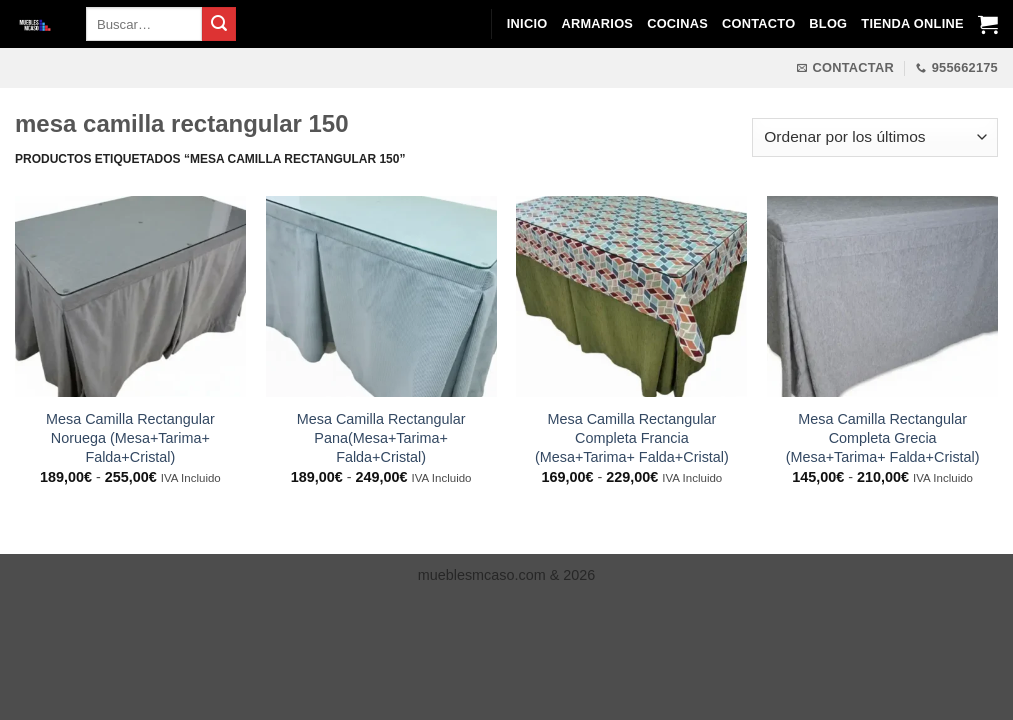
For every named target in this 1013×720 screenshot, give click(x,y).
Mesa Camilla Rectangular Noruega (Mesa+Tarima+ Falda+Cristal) (130, 437)
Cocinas (677, 23)
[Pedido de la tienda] (875, 137)
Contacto (758, 23)
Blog (828, 23)
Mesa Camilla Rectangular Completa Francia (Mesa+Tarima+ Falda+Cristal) (632, 437)
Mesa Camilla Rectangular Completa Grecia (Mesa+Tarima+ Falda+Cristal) (883, 437)
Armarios (597, 23)
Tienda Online (912, 23)
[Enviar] (219, 24)
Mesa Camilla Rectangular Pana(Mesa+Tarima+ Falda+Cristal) (381, 437)
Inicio (527, 23)
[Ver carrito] (988, 24)
